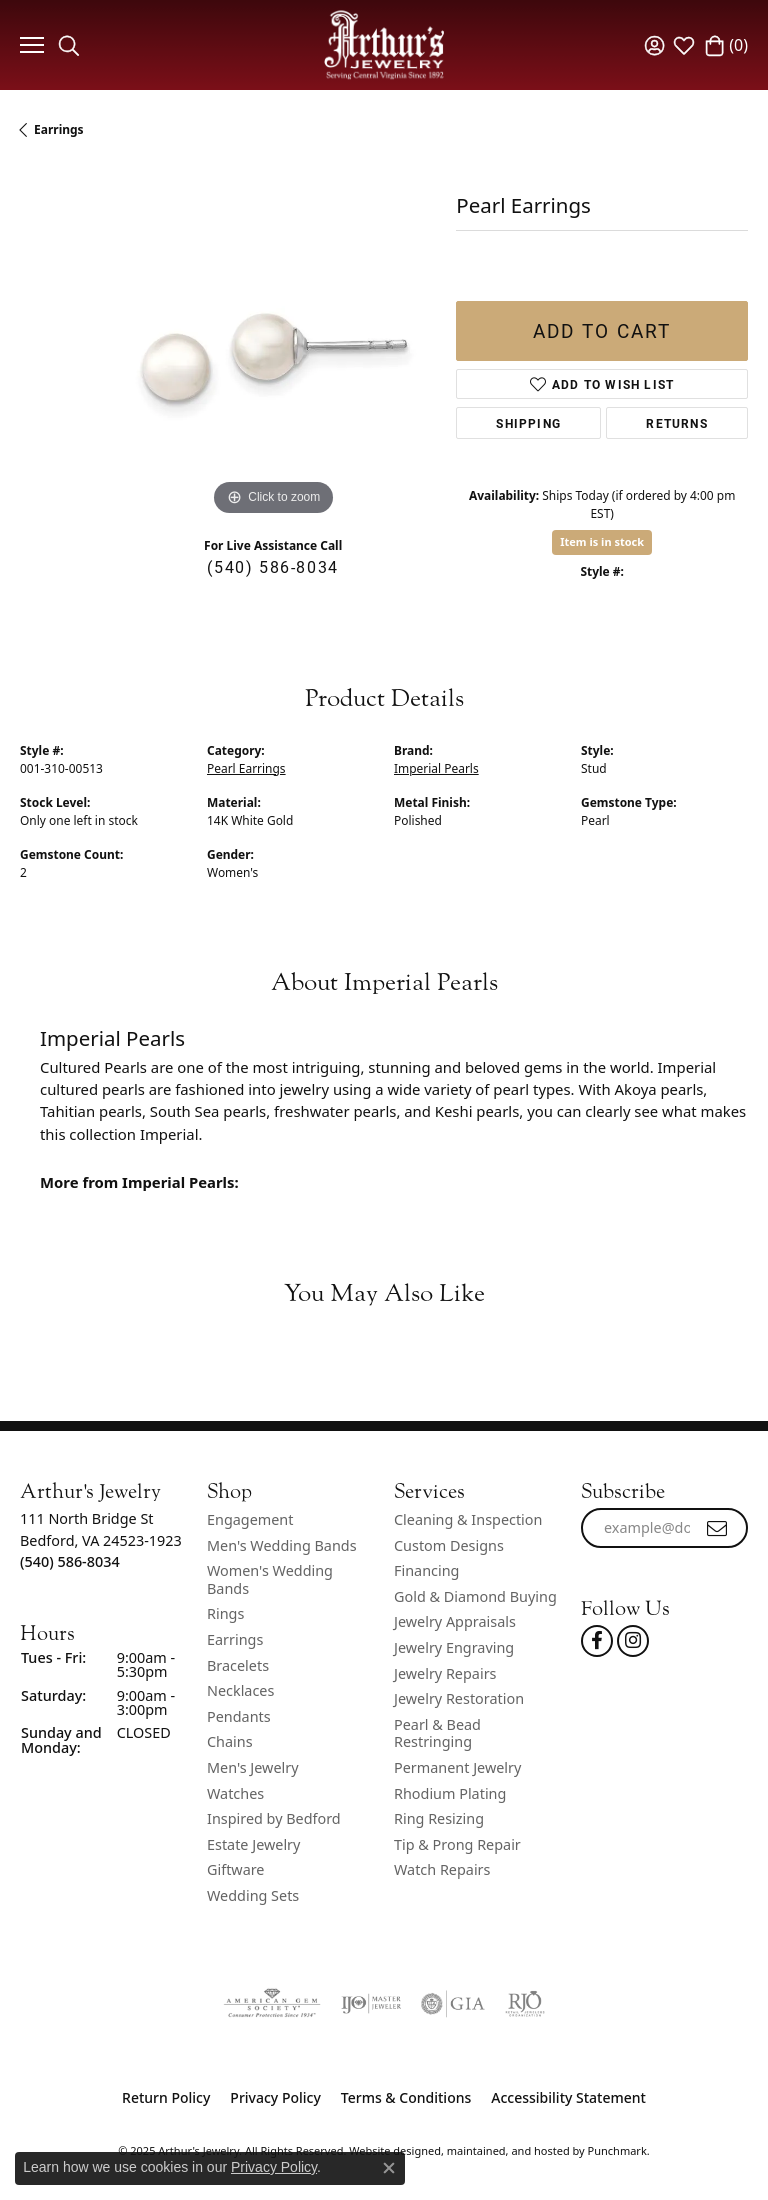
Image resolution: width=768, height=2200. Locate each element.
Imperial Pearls (436, 768)
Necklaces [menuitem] (240, 1691)
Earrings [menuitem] (235, 1640)
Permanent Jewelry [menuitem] (457, 1768)
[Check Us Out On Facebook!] (597, 1641)
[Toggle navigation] (29, 45)
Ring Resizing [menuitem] (439, 1819)
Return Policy (166, 2098)
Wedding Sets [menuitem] (253, 1896)
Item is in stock (602, 541)
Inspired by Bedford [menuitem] (274, 1819)
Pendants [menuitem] (239, 1717)
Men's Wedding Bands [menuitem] (282, 1546)
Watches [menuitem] (235, 1794)
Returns (676, 423)
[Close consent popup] (389, 2168)
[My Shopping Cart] (726, 45)
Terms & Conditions (406, 2098)
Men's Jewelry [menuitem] (253, 1768)
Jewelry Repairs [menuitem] (445, 1674)
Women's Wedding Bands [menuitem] (270, 1579)
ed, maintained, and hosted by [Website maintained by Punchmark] (506, 2150)
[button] (103, 1491)
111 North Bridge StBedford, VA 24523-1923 (101, 1540)
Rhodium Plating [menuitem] (450, 1794)
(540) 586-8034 (272, 566)
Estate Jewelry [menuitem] (253, 1845)
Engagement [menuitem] (250, 1520)
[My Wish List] (684, 45)
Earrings (59, 129)
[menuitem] (272, 2004)
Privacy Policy (275, 2098)
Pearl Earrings (246, 768)
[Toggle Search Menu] (69, 45)
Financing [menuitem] (426, 1571)
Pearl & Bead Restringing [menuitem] (437, 1733)
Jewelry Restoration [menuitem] (459, 1699)
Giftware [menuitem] (236, 1870)
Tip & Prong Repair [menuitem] (457, 1845)
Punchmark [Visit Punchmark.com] (617, 2150)
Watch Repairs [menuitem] (442, 1870)
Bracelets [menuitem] (238, 1666)
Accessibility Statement (568, 2098)
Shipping (528, 423)
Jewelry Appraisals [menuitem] (455, 1622)
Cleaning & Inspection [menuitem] (468, 1520)
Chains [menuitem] (230, 1742)
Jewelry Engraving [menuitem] (454, 1648)
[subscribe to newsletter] (718, 1528)
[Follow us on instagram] (633, 1641)
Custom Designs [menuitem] (449, 1546)
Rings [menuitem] (225, 1614)
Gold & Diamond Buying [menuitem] (475, 1597)
